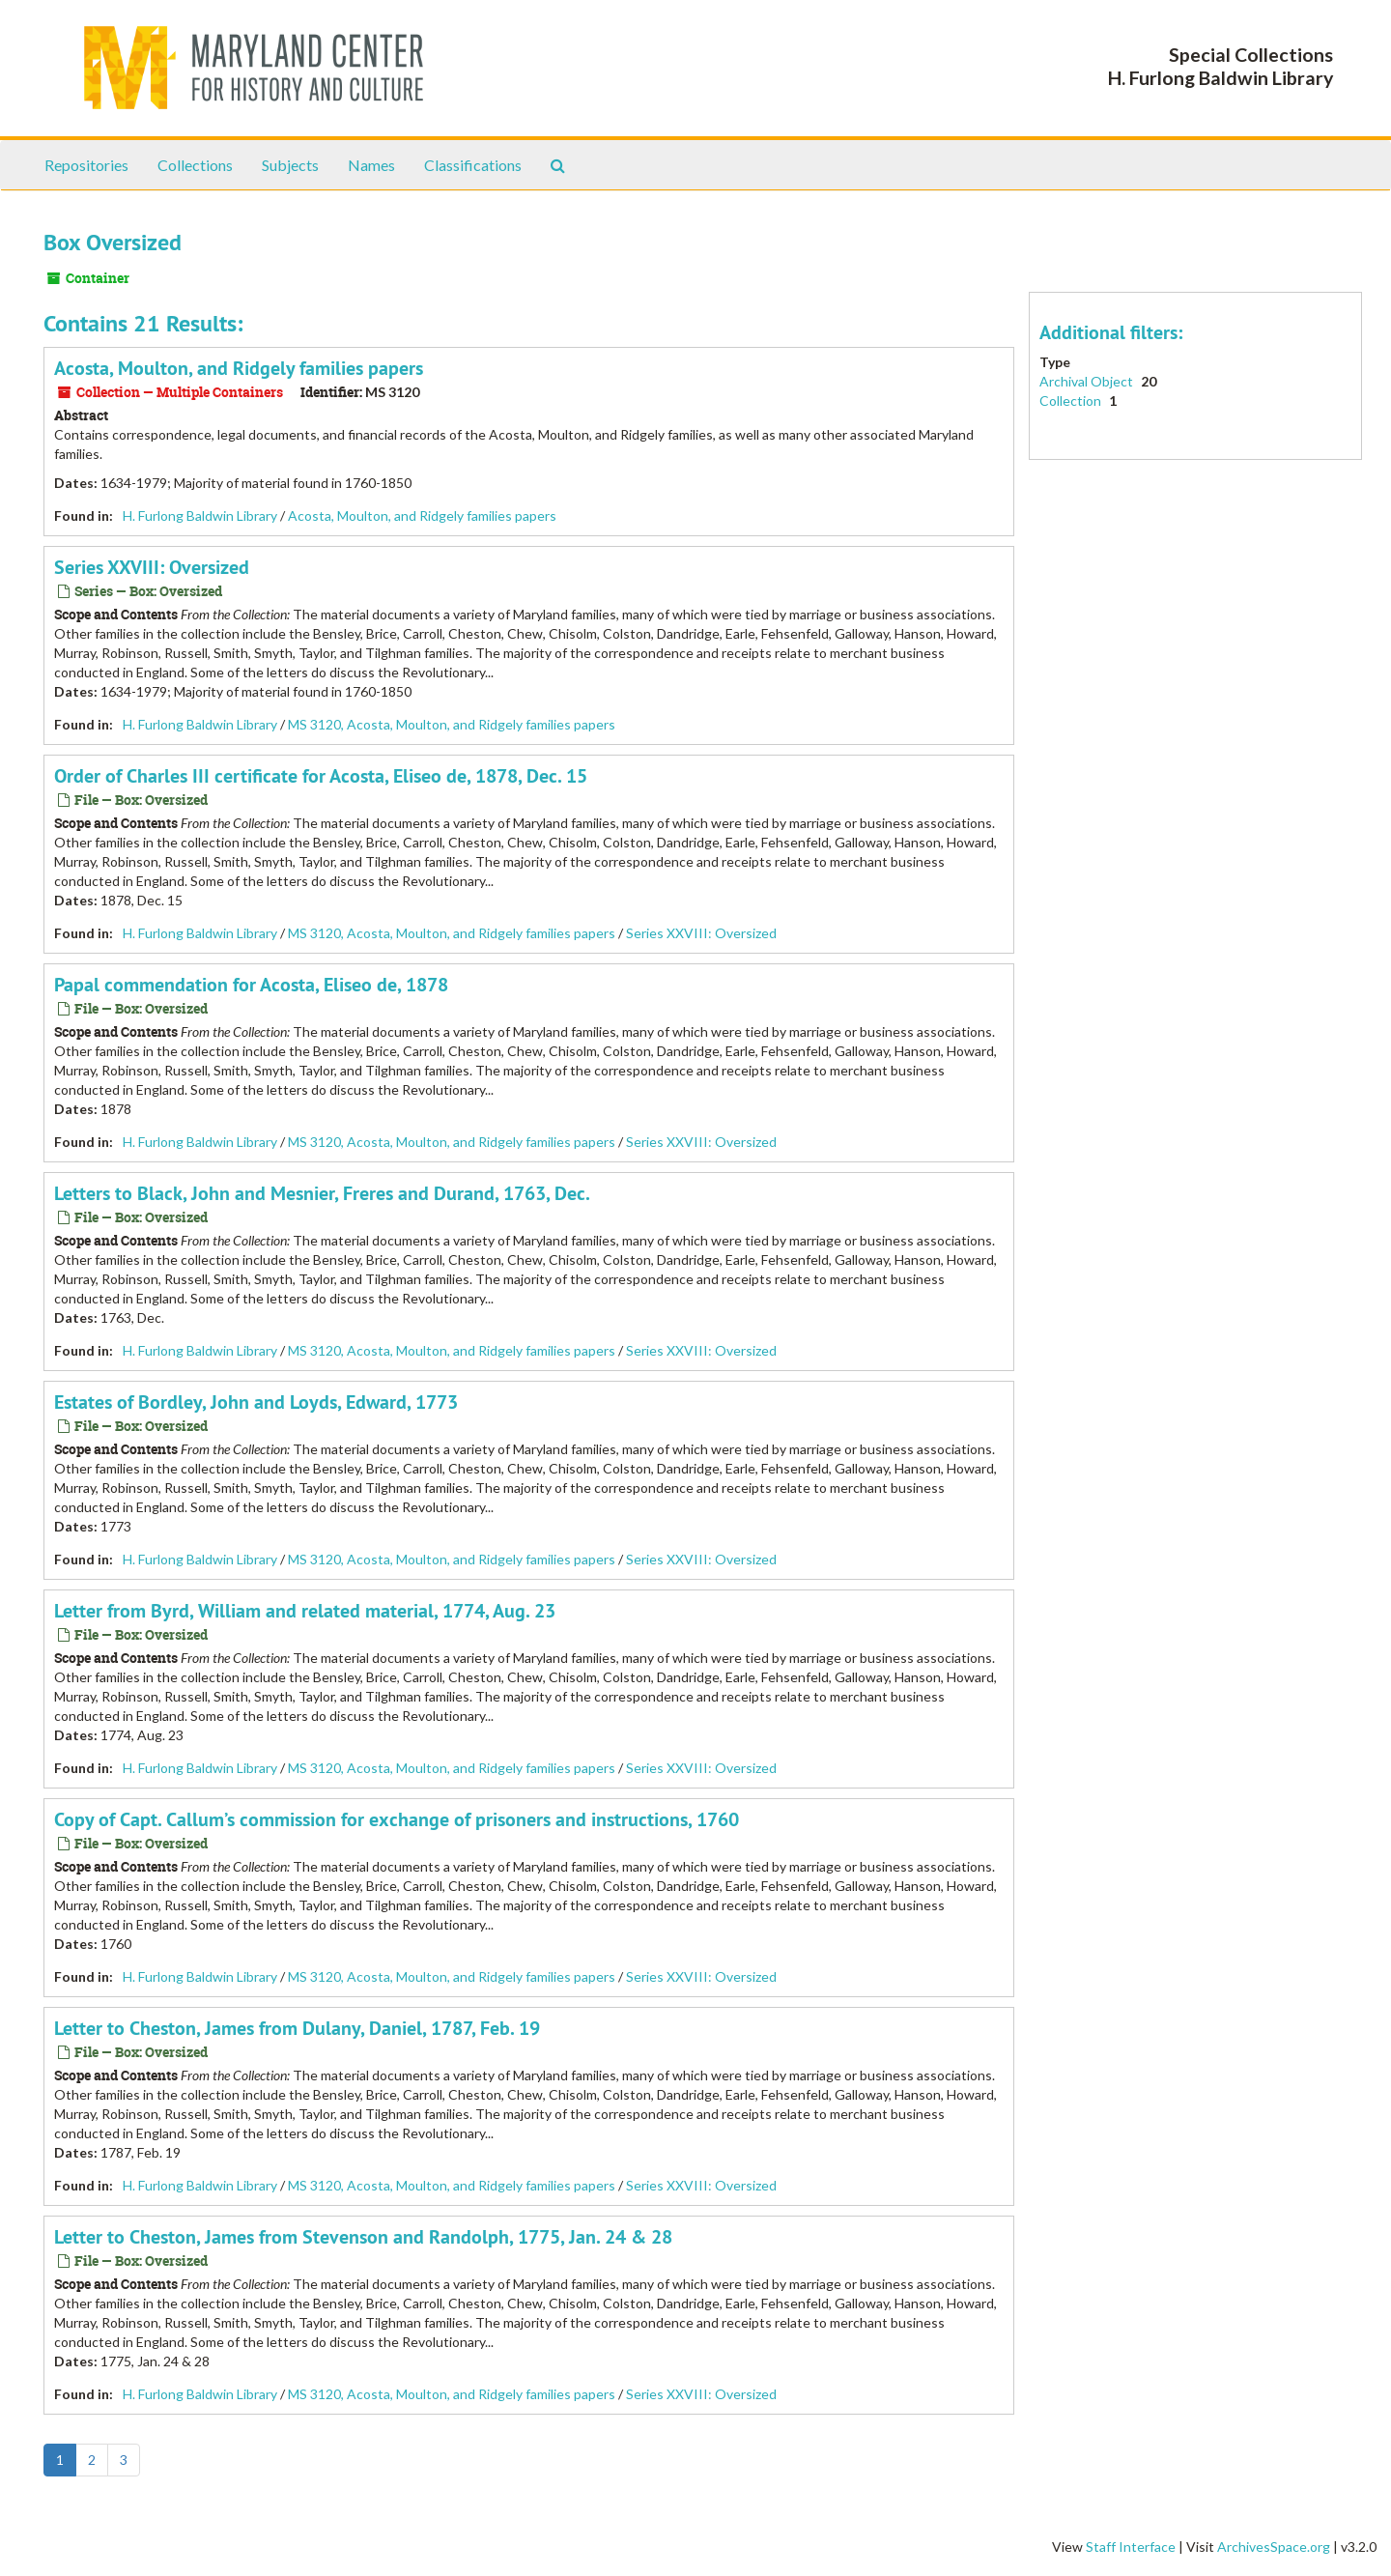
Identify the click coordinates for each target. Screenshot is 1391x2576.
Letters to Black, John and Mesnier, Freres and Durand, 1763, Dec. (322, 1193)
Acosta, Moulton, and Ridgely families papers (238, 368)
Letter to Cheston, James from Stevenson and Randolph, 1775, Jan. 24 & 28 (363, 2236)
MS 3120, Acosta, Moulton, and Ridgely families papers (451, 724)
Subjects (290, 165)
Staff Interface (1131, 2546)
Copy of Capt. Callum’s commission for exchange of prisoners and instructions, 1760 (396, 1819)
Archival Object (1087, 381)
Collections (195, 165)
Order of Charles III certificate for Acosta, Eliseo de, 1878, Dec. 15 (320, 775)
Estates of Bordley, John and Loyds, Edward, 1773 (256, 1402)
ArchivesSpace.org (1273, 2546)
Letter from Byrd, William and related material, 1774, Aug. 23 (304, 1610)
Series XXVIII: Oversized (151, 567)
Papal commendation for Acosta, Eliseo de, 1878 (251, 984)
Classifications (473, 165)
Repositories (86, 165)
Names (371, 165)
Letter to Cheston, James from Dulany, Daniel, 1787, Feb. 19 (297, 2028)
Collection (1071, 400)
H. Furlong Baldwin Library (200, 515)
